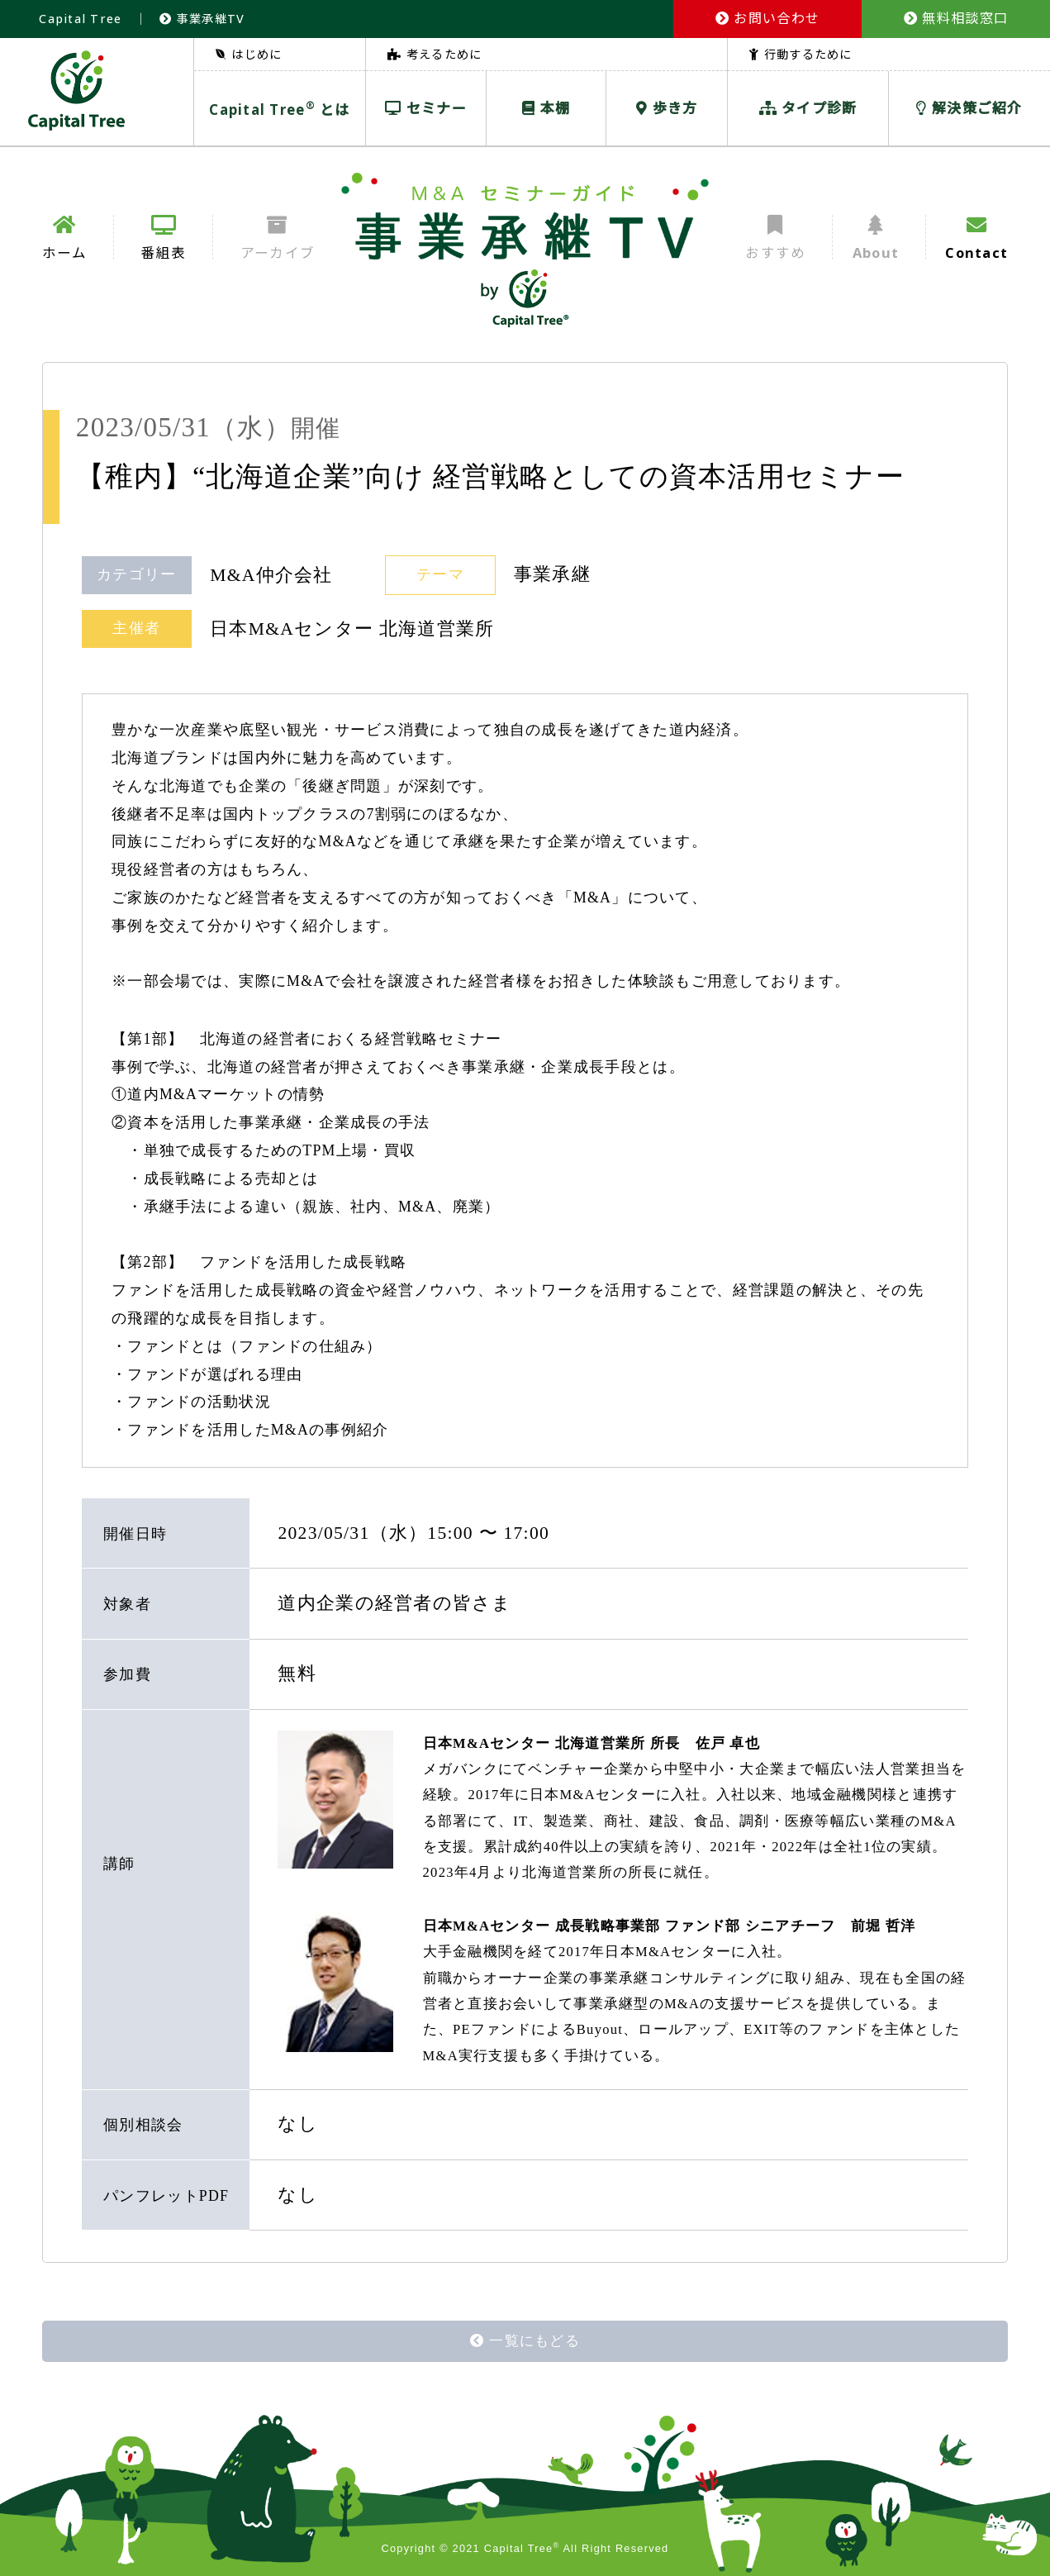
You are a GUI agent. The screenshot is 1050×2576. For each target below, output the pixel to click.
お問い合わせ (767, 18)
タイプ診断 (808, 107)
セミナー (426, 107)
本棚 (546, 107)
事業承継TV (202, 18)
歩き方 (666, 107)
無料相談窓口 (956, 18)
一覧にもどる (525, 2341)
